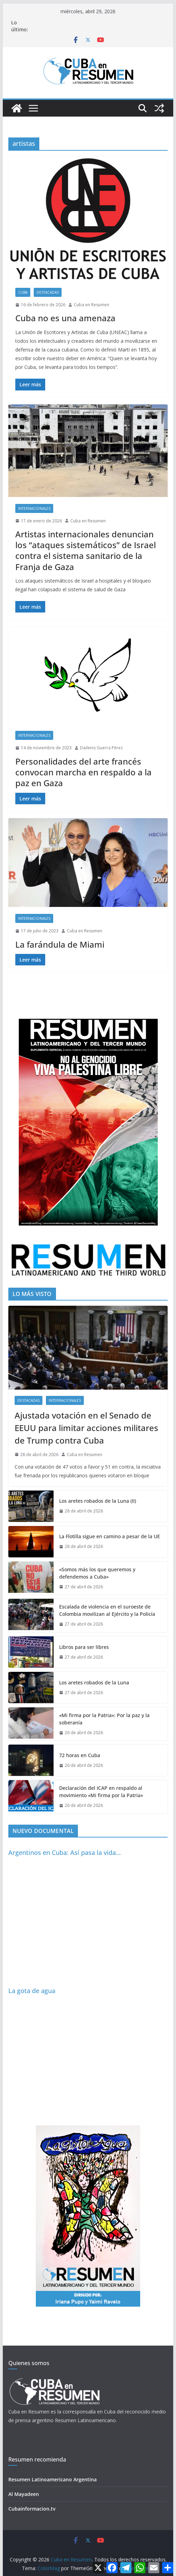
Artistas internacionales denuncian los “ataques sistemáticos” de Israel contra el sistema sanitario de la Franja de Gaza (85, 550)
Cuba (22, 292)
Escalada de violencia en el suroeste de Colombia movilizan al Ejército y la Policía (107, 1610)
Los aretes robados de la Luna (94, 1682)
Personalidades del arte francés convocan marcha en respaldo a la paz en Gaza (83, 772)
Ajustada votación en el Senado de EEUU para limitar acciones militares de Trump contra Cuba (86, 1427)
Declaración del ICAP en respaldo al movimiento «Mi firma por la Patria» (101, 1792)
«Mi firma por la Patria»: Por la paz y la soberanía (104, 1719)
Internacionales (34, 508)
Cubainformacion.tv (31, 2508)
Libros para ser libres (84, 1647)
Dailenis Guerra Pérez (101, 748)
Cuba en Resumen (91, 305)
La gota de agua (31, 1990)
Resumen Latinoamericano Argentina (52, 2479)
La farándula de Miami (59, 944)
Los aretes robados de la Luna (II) (97, 1501)
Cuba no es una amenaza (65, 318)
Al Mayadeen (23, 2494)
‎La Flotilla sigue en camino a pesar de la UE (109, 1536)
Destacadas (48, 292)
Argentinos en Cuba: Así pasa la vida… (64, 1852)
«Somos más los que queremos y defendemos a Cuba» (97, 1573)
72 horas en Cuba (79, 1755)
